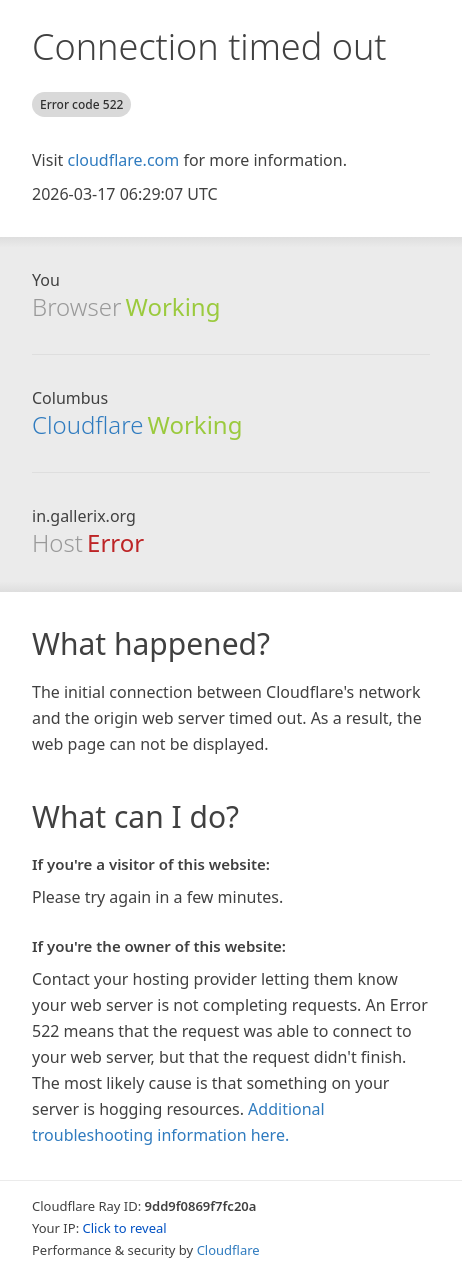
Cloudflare (87, 424)
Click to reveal (125, 1228)
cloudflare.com (123, 160)
